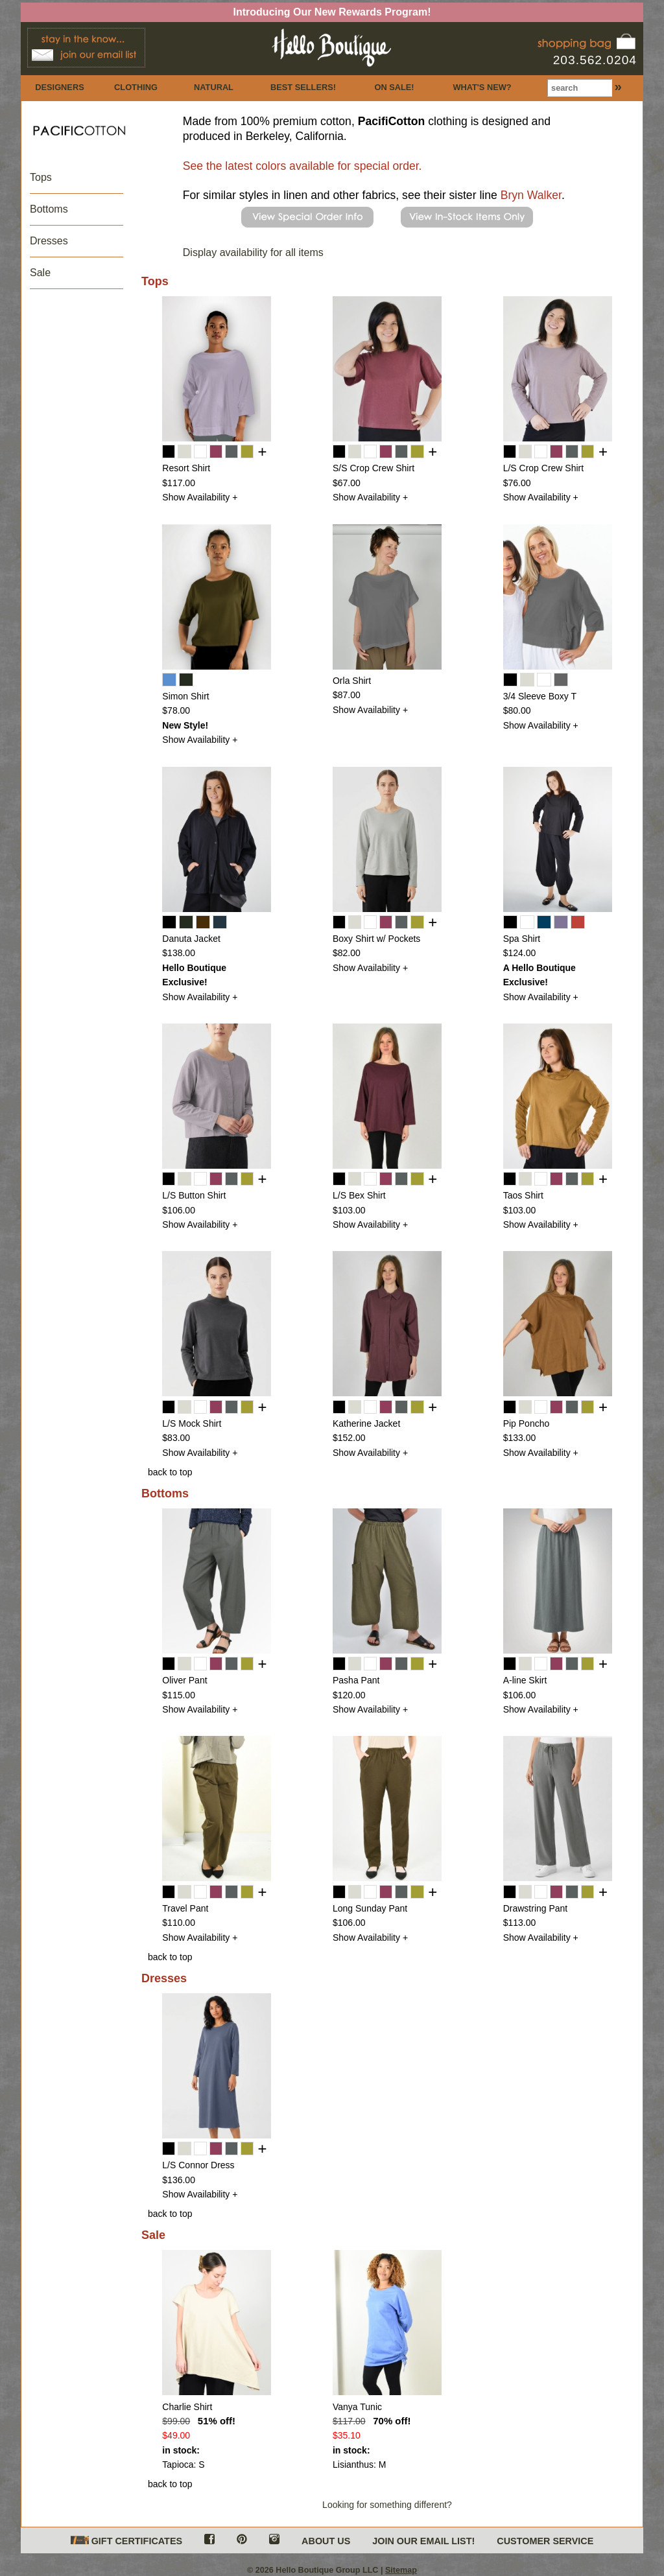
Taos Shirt (523, 1195)
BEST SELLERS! (303, 87)
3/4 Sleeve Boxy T (539, 696)
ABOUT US (326, 2541)
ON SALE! (394, 87)
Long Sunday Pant (370, 1908)
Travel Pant (185, 1908)
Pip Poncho (526, 1423)
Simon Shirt (185, 696)
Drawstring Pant (535, 1908)
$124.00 (519, 953)
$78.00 (176, 710)
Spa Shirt (522, 938)
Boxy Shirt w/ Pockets (376, 938)
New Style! (185, 725)
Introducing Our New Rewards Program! (332, 12)
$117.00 (178, 483)
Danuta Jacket (191, 938)
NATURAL (213, 87)
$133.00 (519, 1438)
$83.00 (176, 1438)
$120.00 (349, 1695)
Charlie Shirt (187, 2407)
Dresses (49, 240)
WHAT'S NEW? (482, 87)
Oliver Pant (184, 1680)
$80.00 (517, 710)
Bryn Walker (531, 195)
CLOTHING (136, 87)
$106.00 (178, 1210)
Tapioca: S (183, 2464)
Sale (40, 272)
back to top (170, 1472)
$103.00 (349, 1210)
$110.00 (178, 1922)
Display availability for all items (253, 252)
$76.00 (517, 483)
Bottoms (49, 209)
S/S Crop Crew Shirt (373, 468)
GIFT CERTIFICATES (126, 2541)
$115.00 (178, 1695)
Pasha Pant (356, 1680)
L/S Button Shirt (194, 1195)
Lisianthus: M (359, 2464)
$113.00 (519, 1922)
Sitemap (401, 2570)
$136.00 (178, 2180)
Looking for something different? (387, 2505)
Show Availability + (199, 497)
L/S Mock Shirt (191, 1423)
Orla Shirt (352, 680)
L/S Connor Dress (198, 2165)
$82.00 (347, 953)
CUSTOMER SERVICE (545, 2541)
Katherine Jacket (366, 1423)
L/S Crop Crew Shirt (543, 468)
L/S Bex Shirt (359, 1195)
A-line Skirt (525, 1680)
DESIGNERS (59, 87)
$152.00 (349, 1438)
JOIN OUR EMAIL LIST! (423, 2541)
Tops (41, 177)
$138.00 (178, 953)
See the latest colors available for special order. (302, 165)
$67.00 (347, 483)
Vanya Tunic (357, 2407)
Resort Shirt (186, 468)
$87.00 (347, 695)
